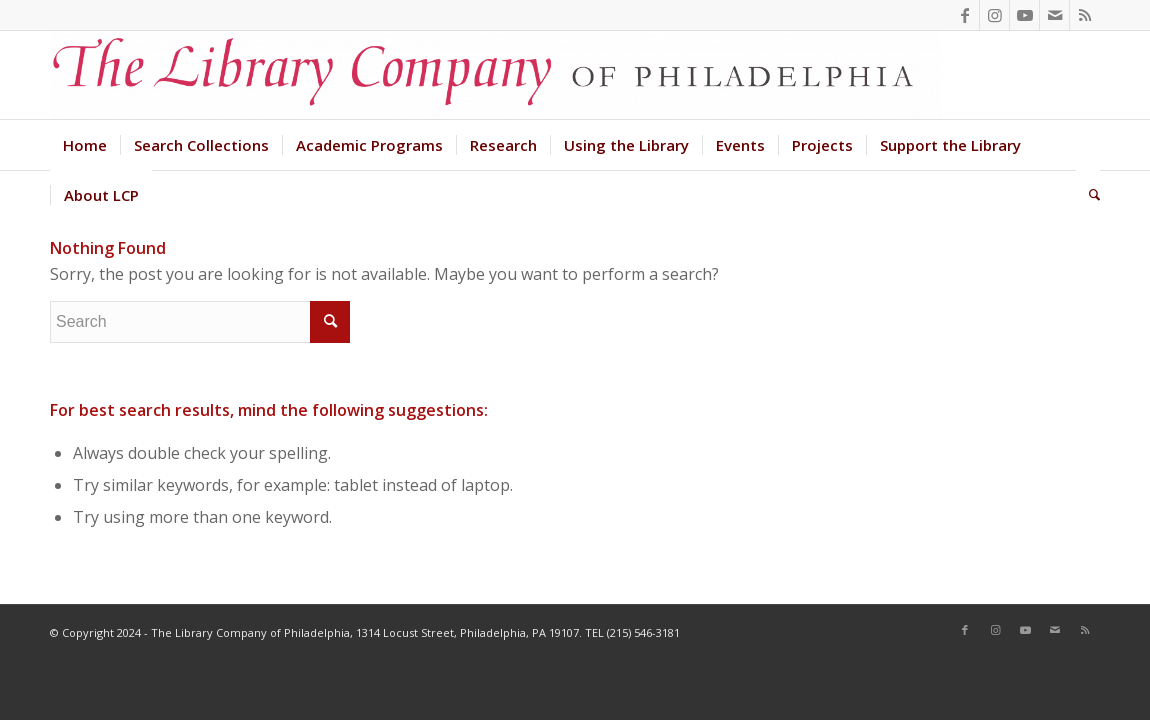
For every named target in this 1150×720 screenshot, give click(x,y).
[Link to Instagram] (994, 15)
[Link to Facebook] (964, 15)
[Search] (1088, 195)
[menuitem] (85, 145)
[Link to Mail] (1054, 15)
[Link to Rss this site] (1085, 15)
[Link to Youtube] (1024, 15)
